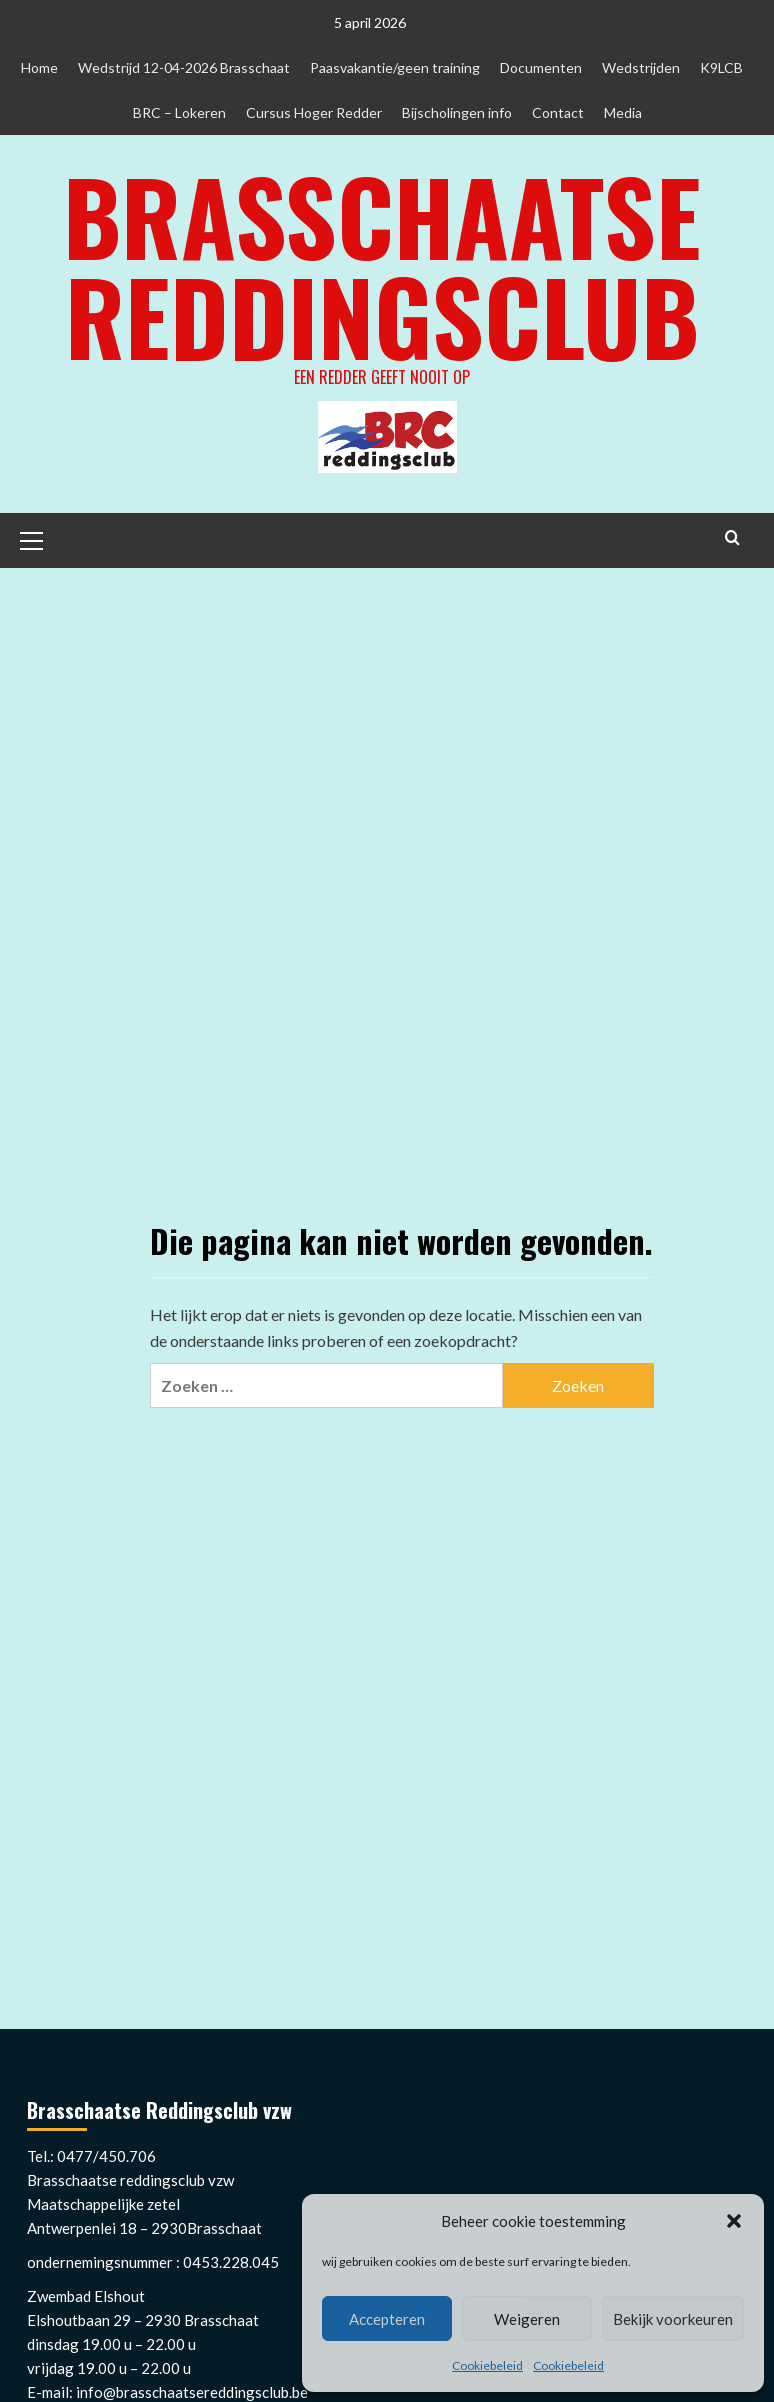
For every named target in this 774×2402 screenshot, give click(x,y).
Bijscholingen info (457, 112)
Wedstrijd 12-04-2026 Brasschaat (184, 67)
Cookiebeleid (487, 2365)
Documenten (541, 67)
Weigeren (527, 2319)
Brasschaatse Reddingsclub (382, 265)
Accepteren (387, 2319)
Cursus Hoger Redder (314, 112)
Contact (558, 112)
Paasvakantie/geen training (395, 67)
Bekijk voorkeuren (673, 2319)
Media (623, 112)
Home (39, 67)
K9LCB (721, 67)
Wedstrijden (641, 67)
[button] (734, 2221)
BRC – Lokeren (179, 112)
